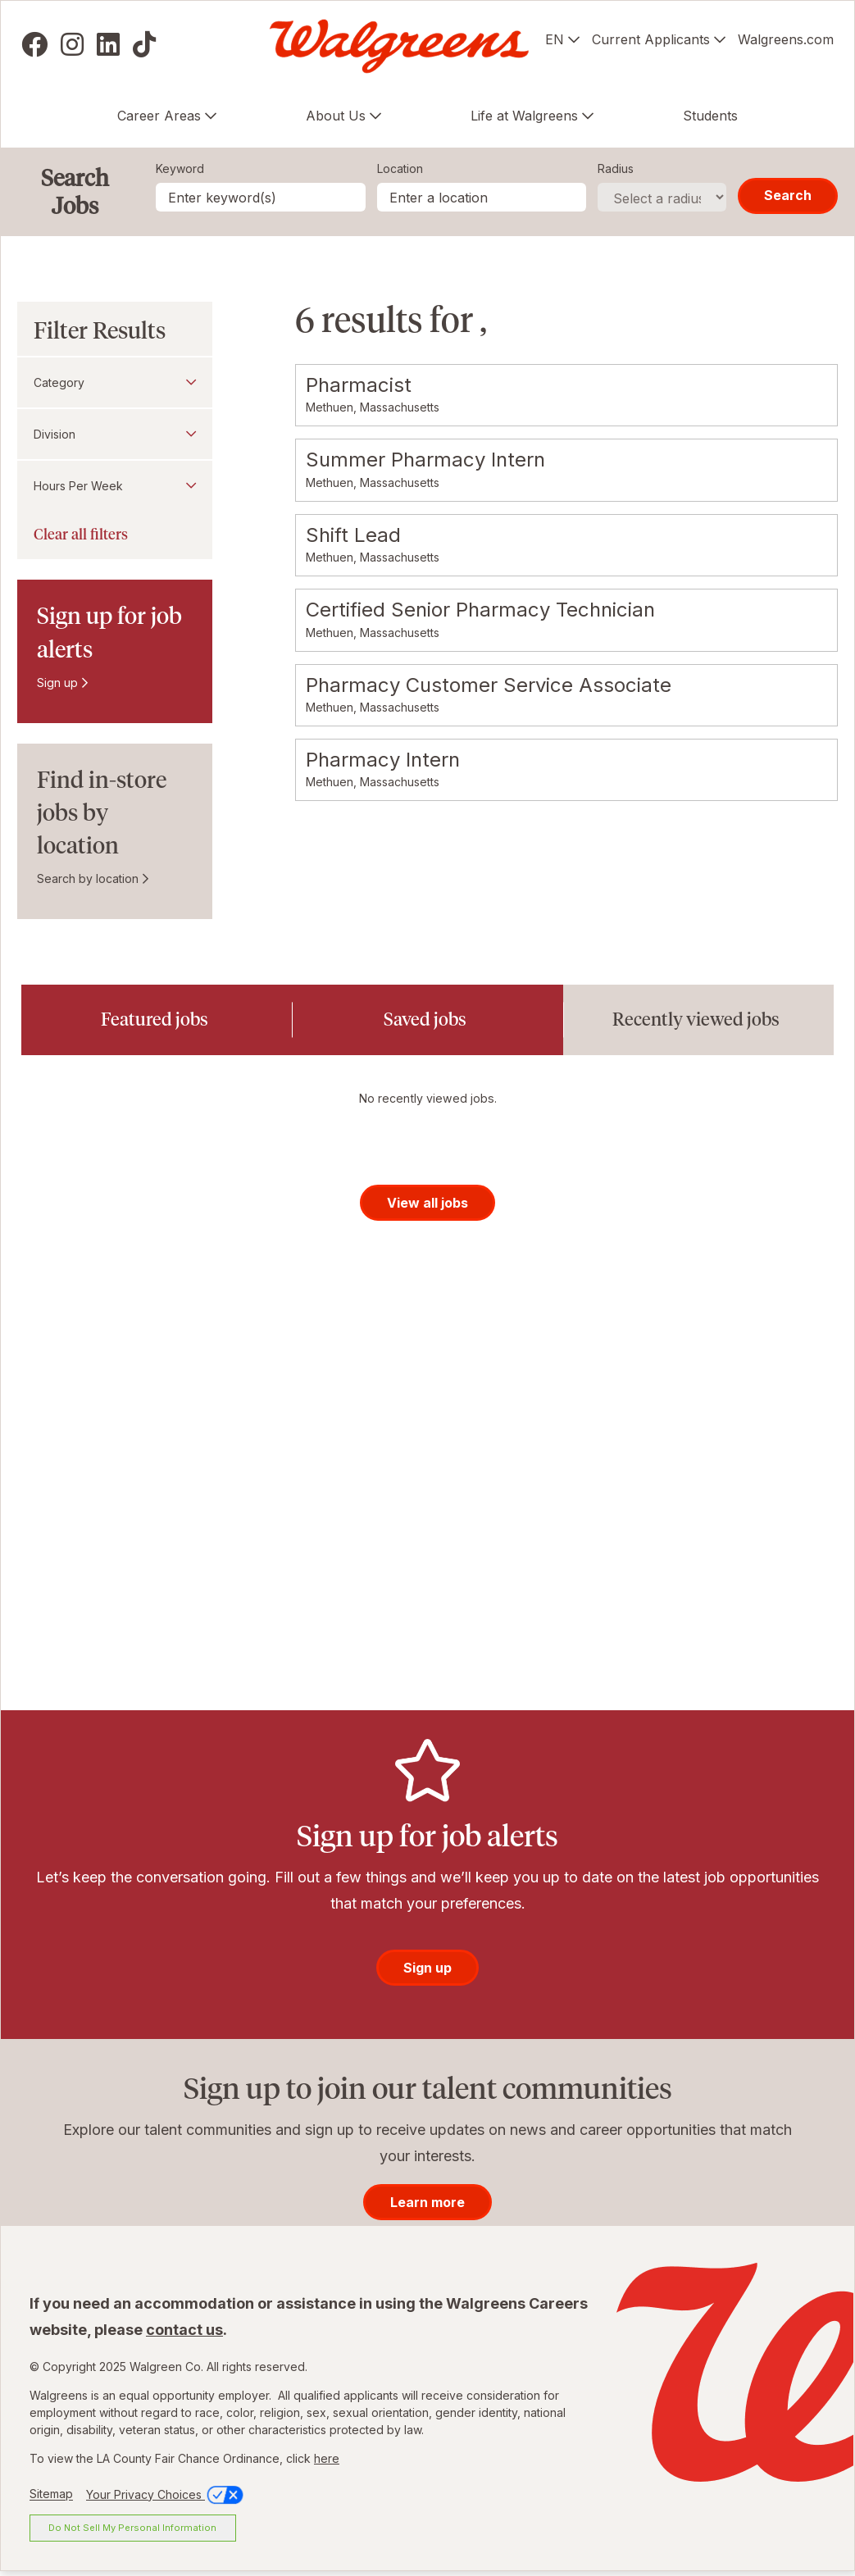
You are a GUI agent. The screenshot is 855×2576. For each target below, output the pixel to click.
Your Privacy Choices (166, 2498)
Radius (616, 168)
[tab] (156, 1020)
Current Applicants (651, 39)
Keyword (180, 168)
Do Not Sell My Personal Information (132, 2531)
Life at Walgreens (524, 115)
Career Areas (159, 115)
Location (400, 168)
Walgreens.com (786, 39)
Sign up (57, 683)
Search (788, 195)
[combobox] (481, 197)
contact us (184, 2334)
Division (54, 434)
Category (59, 382)
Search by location (88, 878)
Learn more (427, 2207)
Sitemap (51, 2498)
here (326, 2463)
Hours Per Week (78, 486)
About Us (336, 115)
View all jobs (427, 1207)
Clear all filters (81, 535)
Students (710, 115)
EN (554, 39)
